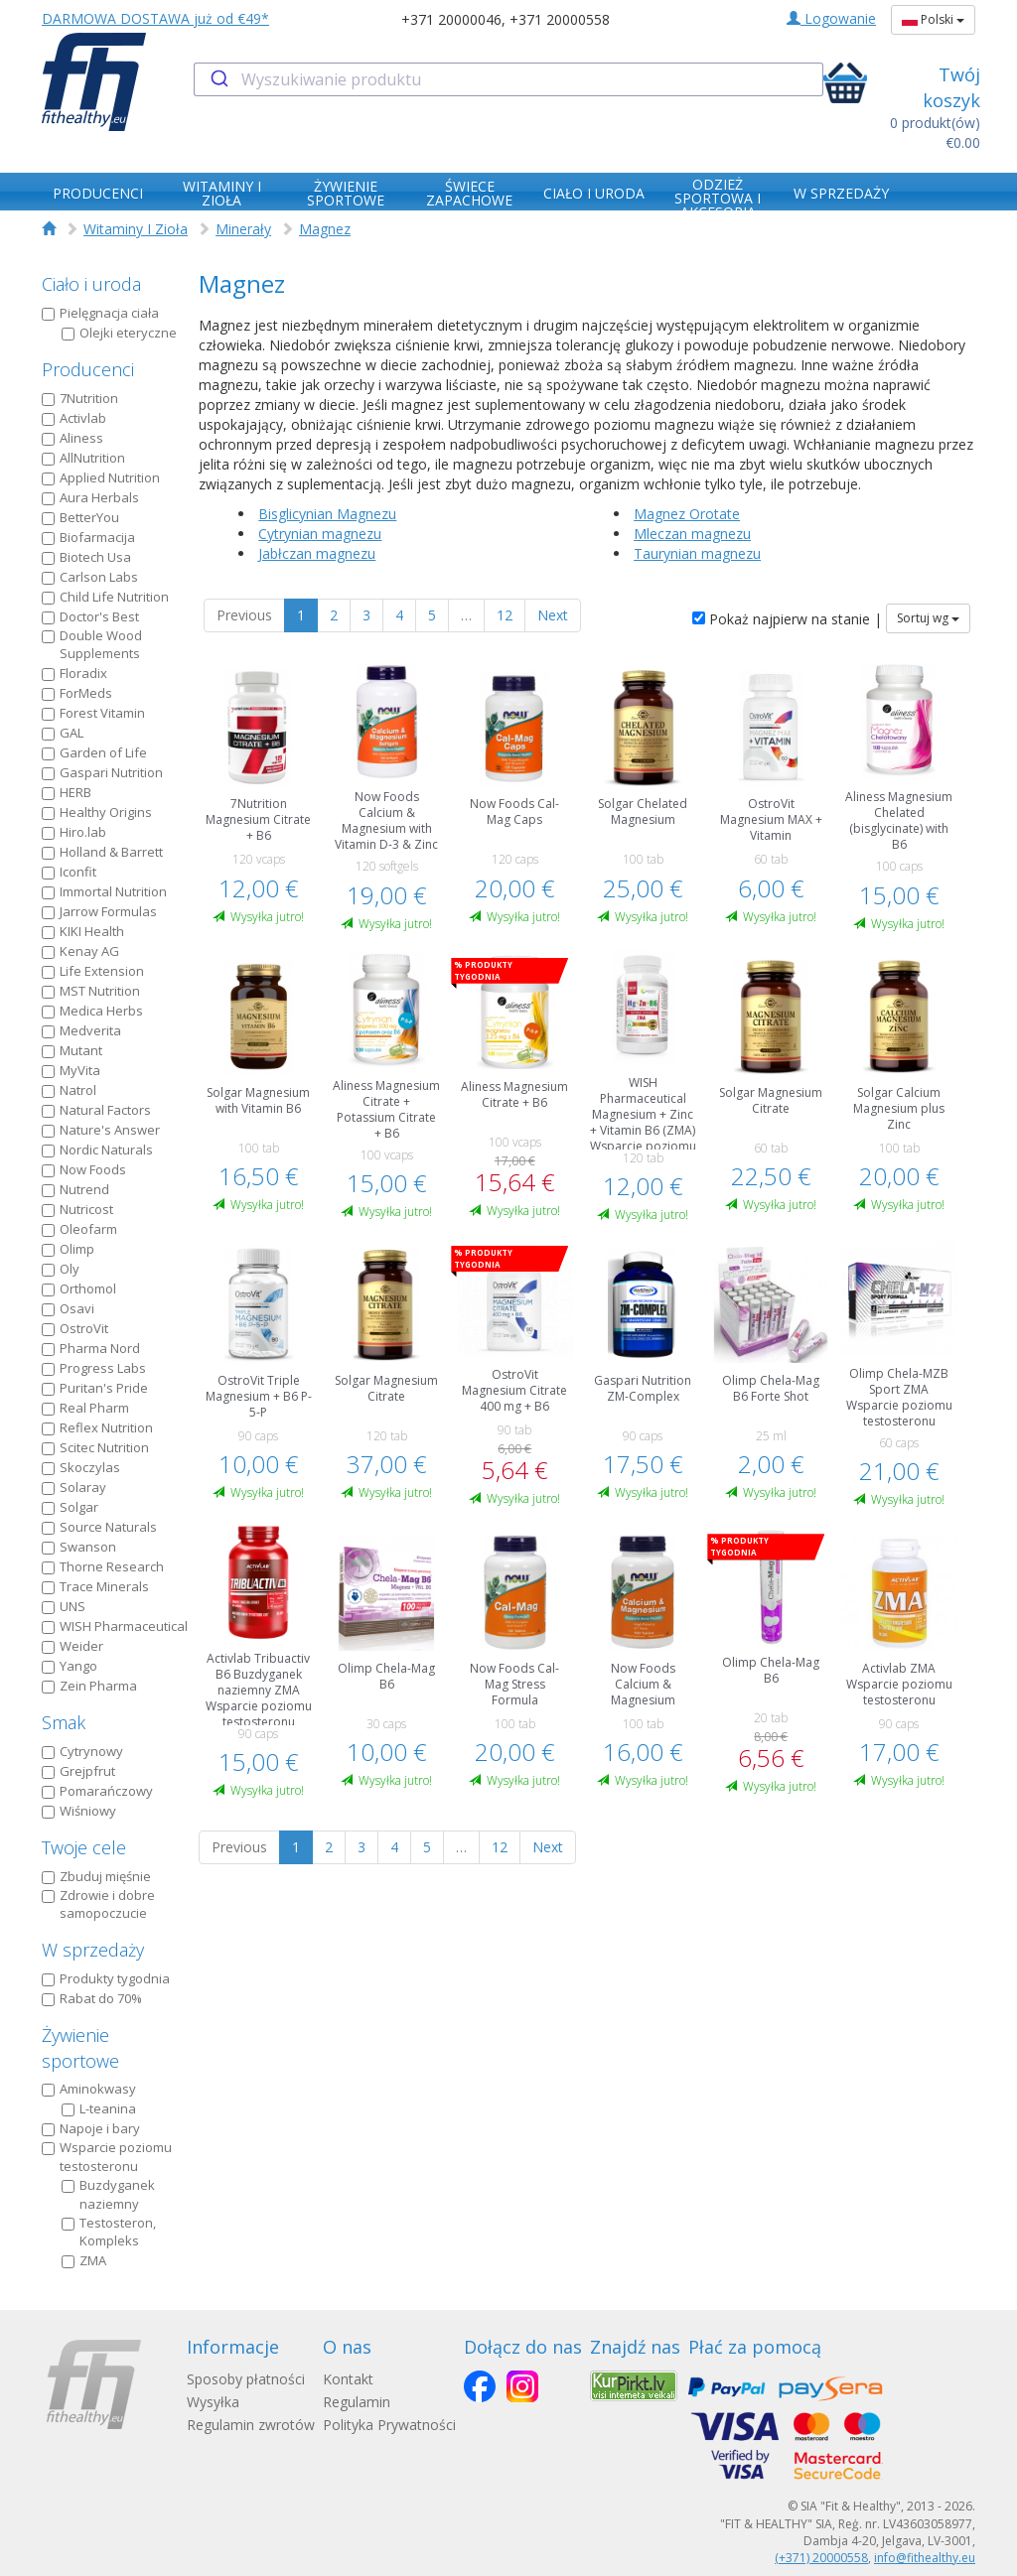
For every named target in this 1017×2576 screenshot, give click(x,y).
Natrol (69, 1090)
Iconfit (69, 872)
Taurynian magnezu (697, 553)
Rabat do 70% (92, 1998)
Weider (72, 1646)
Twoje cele (84, 1847)
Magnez (325, 228)
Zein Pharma (89, 1686)
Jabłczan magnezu (316, 553)
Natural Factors (96, 1110)
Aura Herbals (90, 497)
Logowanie (831, 18)
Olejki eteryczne (119, 332)
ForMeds (77, 693)
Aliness (72, 438)
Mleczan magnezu (692, 533)
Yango (69, 1666)
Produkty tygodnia (106, 1978)
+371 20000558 (559, 19)
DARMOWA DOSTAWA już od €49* (155, 18)
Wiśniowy (79, 1811)
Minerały (243, 228)
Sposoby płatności (246, 2379)
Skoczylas (81, 1467)
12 (504, 615)
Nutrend (75, 1189)
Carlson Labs (90, 577)
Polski (933, 19)
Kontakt (348, 2379)
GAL (62, 733)
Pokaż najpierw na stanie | (787, 619)
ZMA (84, 2260)
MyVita (71, 1070)
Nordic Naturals (97, 1149)
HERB (66, 792)
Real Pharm (85, 1408)
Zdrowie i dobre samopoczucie (98, 1904)
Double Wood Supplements (92, 644)
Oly (60, 1269)
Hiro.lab (74, 832)
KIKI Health (83, 931)
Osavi (68, 1308)
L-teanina (99, 2108)
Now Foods (84, 1169)
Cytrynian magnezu (319, 533)
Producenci (88, 369)
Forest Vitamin (93, 713)
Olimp (68, 1249)
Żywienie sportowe (80, 2048)
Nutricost (77, 1209)
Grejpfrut (78, 1771)
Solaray (74, 1487)
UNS (63, 1606)
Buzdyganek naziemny (108, 2194)
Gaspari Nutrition (102, 772)
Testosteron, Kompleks (109, 2232)
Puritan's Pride (95, 1388)
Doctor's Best (90, 616)
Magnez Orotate (687, 513)
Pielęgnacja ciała (100, 313)
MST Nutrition (91, 991)
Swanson (79, 1547)
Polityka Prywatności (389, 2424)
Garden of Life (94, 752)
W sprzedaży (93, 1950)
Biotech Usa (86, 557)
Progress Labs (94, 1368)
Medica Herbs (92, 1010)
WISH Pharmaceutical (115, 1626)
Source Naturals (99, 1527)
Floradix (74, 673)
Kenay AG (80, 951)
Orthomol (79, 1288)
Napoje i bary (91, 2128)
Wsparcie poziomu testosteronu (107, 2156)
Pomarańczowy (97, 1791)
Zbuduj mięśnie (96, 1876)
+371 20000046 (451, 19)
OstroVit (75, 1328)
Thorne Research (103, 1566)
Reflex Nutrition (97, 1427)
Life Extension (93, 971)
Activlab (74, 418)
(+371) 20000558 (821, 2557)
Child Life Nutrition (105, 597)
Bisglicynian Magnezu (327, 513)
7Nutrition (80, 398)
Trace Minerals (95, 1586)
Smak (63, 1722)
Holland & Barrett (102, 852)
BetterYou (80, 517)
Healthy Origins (97, 812)
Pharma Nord (91, 1348)
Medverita (81, 1030)
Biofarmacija (88, 537)
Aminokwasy (89, 2089)
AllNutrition (83, 458)
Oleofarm (79, 1229)
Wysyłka (213, 2401)
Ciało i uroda (91, 284)
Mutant (72, 1050)
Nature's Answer (101, 1130)
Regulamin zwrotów (251, 2424)
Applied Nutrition (101, 477)
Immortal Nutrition (104, 891)
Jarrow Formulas (99, 911)
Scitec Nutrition (95, 1447)
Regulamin (356, 2401)
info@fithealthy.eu (924, 2557)
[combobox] (508, 79)
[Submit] (218, 79)
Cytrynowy (82, 1751)
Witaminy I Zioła (135, 228)
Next (552, 615)
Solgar (70, 1507)
